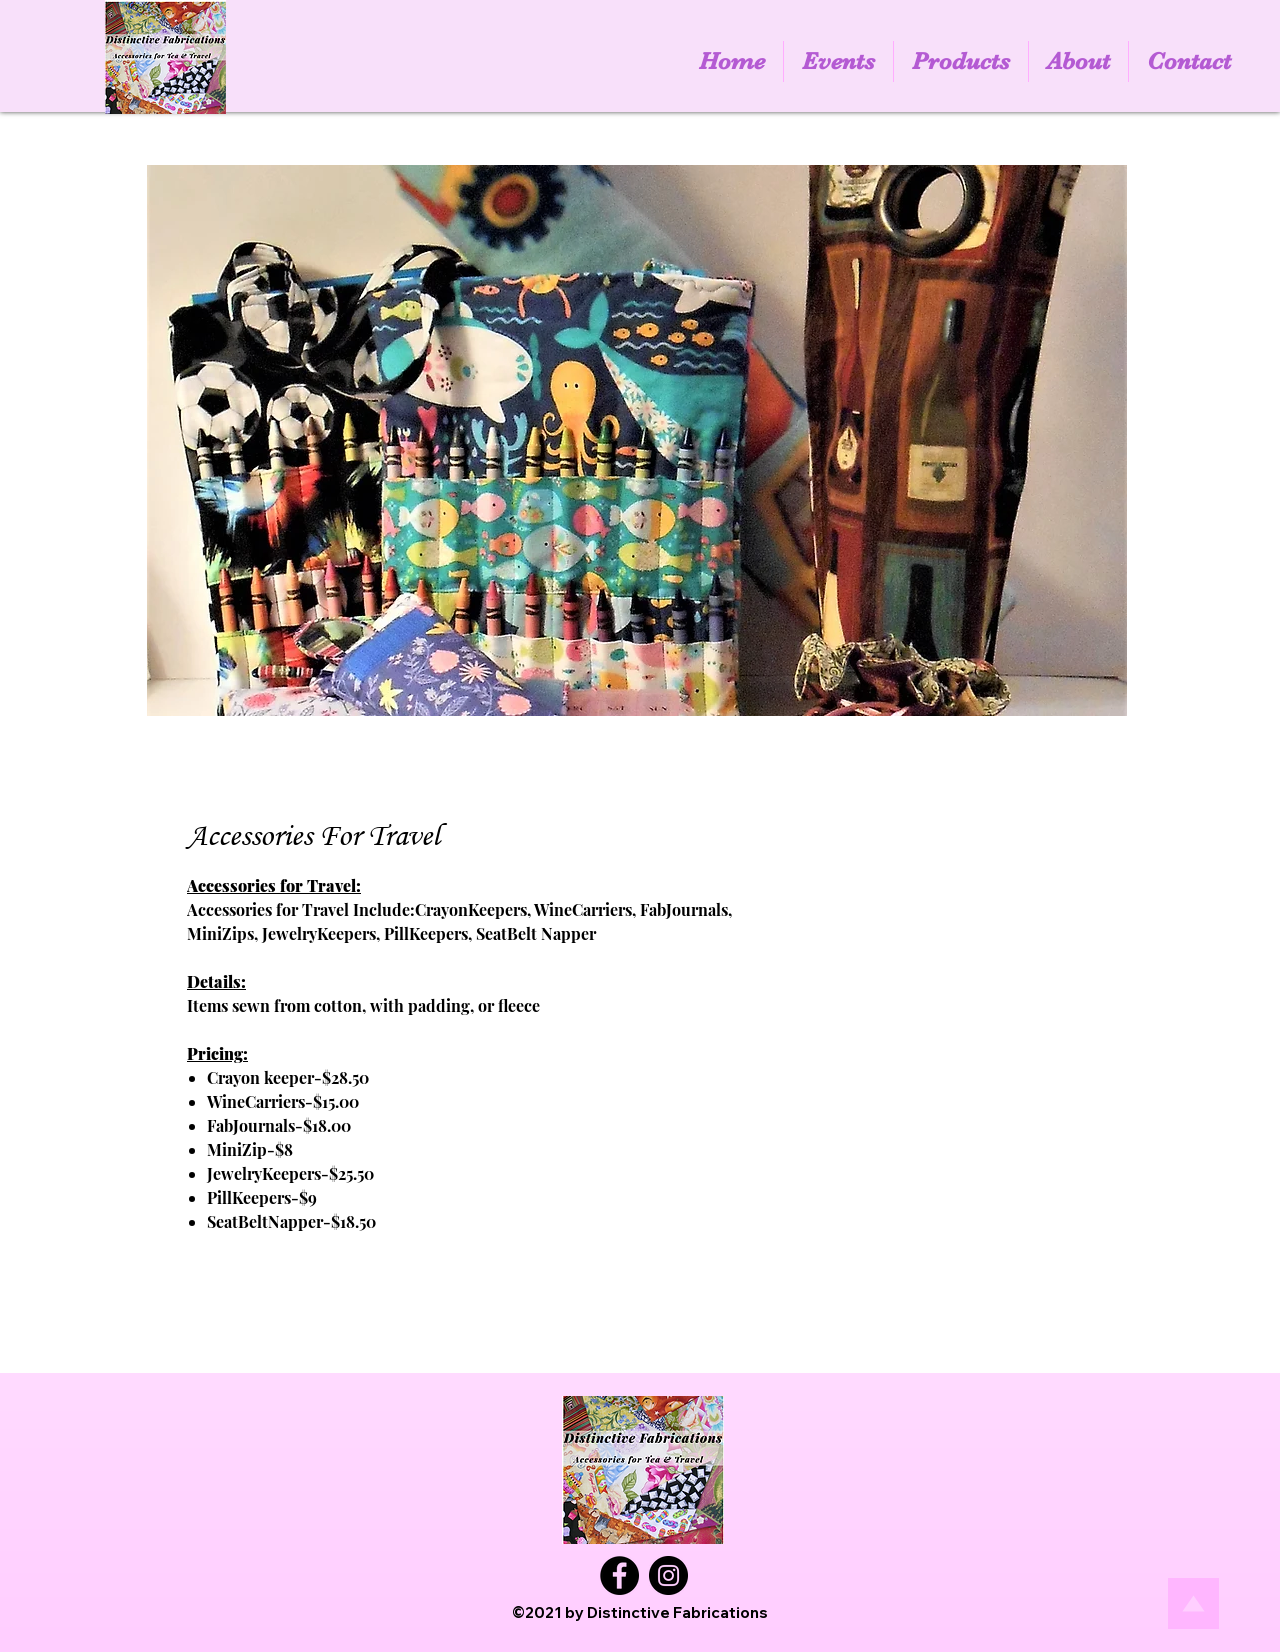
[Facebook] (619, 1575)
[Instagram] (668, 1575)
